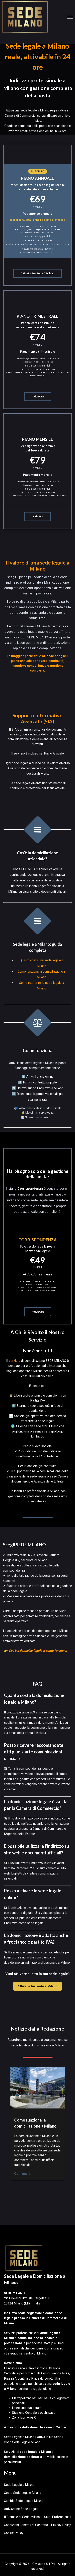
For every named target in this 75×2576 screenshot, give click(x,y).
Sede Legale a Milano (19, 2437)
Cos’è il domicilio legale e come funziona (38, 1651)
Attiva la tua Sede (49, 2437)
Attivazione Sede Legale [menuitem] (21, 2509)
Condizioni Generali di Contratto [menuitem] (26, 2525)
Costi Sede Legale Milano (22, 2442)
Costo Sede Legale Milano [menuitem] (22, 2493)
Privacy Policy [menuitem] (61, 2525)
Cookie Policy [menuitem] (13, 2533)
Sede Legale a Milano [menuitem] (19, 2485)
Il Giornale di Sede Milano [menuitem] (22, 2517)
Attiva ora (38, 396)
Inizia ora (37, 516)
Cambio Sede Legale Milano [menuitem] (23, 2501)
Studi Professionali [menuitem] (57, 2517)
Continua (22, 2174)
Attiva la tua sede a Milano (37, 273)
